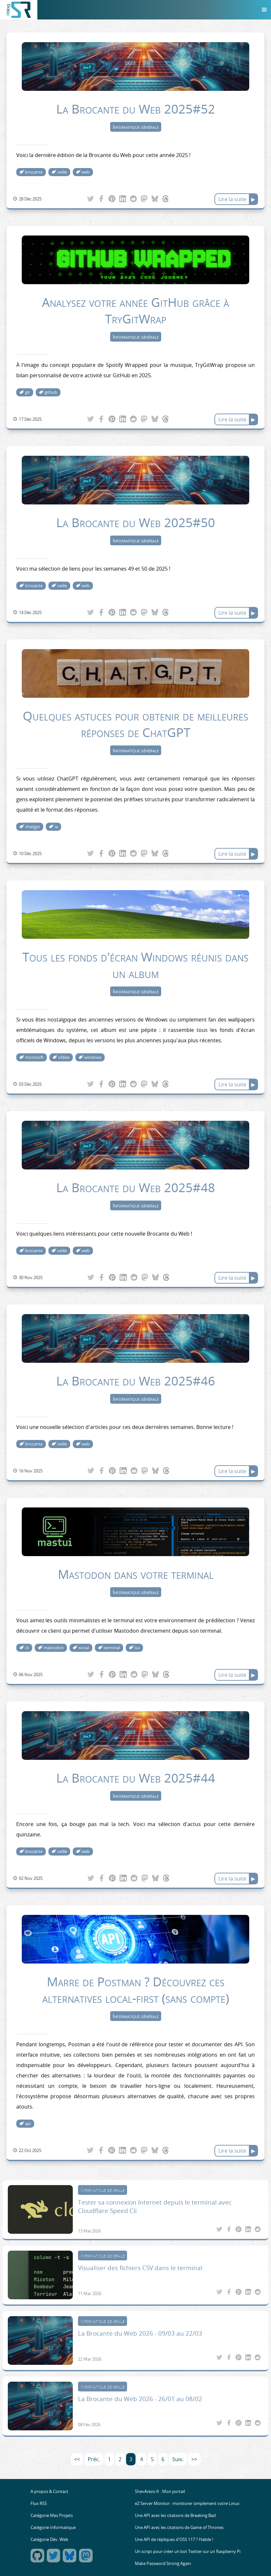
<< (77, 2459)
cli (27, 1648)
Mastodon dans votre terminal (135, 1574)
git (27, 392)
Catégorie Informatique (53, 2527)
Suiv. (178, 2459)
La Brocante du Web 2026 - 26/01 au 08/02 (140, 2399)
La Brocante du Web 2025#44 (135, 1778)
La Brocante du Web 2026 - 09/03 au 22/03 (140, 2333)
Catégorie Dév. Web (49, 2539)
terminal (112, 1648)
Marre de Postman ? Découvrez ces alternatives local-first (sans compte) (135, 1989)
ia (56, 826)
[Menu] (264, 9)
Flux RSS (39, 2503)
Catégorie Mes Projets (52, 2515)
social (83, 1648)
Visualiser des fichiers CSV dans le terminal (140, 2268)
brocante (34, 172)
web (86, 172)
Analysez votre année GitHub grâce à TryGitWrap (135, 310)
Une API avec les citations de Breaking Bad (175, 2515)
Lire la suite (232, 199)
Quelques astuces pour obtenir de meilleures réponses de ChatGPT (135, 724)
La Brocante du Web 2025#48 (135, 1187)
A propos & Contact (49, 2491)
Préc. (94, 2459)
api (28, 2123)
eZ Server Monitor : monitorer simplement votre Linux (187, 2503)
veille (62, 172)
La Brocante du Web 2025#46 (135, 1381)
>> (194, 2459)
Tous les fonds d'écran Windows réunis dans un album (135, 965)
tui (137, 1648)
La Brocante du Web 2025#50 (135, 522)
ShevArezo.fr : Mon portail (160, 2491)
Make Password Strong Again (163, 2563)
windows (92, 1057)
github (51, 392)
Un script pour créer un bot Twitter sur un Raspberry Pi (187, 2551)
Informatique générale (136, 126)
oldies (64, 1057)
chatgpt (32, 826)
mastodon (54, 1648)
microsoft (34, 1057)
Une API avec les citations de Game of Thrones (179, 2527)
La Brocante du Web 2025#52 (135, 109)
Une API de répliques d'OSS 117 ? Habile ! (174, 2539)
